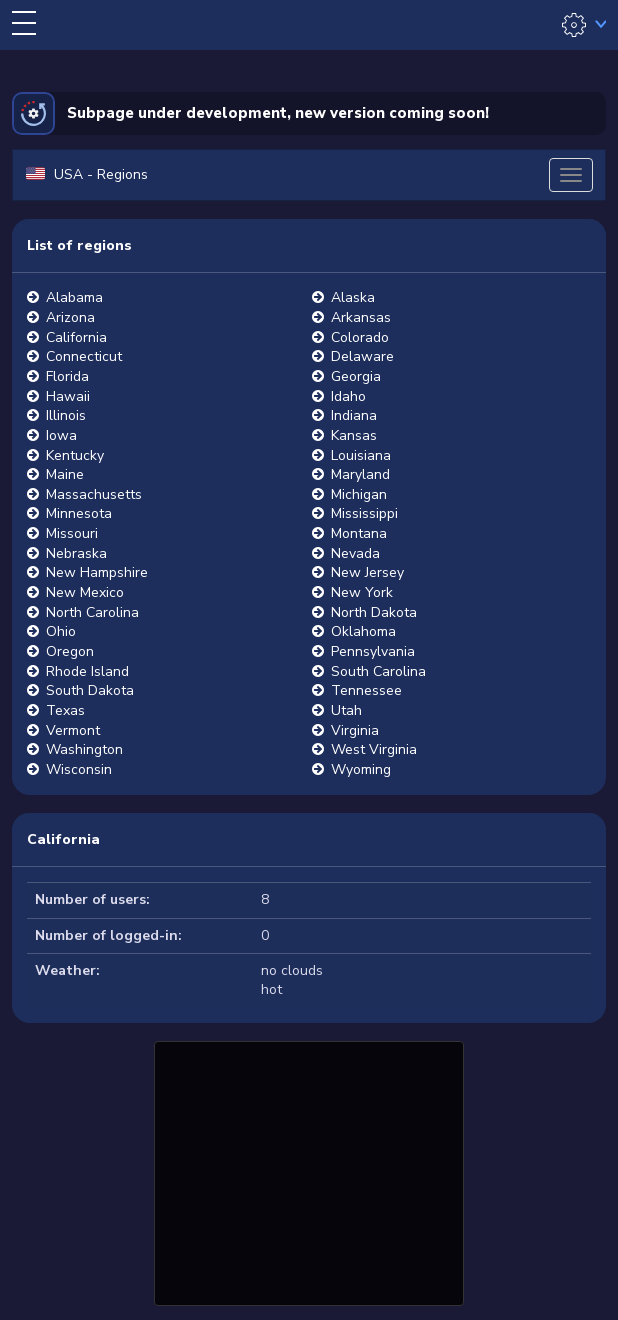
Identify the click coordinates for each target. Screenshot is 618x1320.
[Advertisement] (309, 1171)
